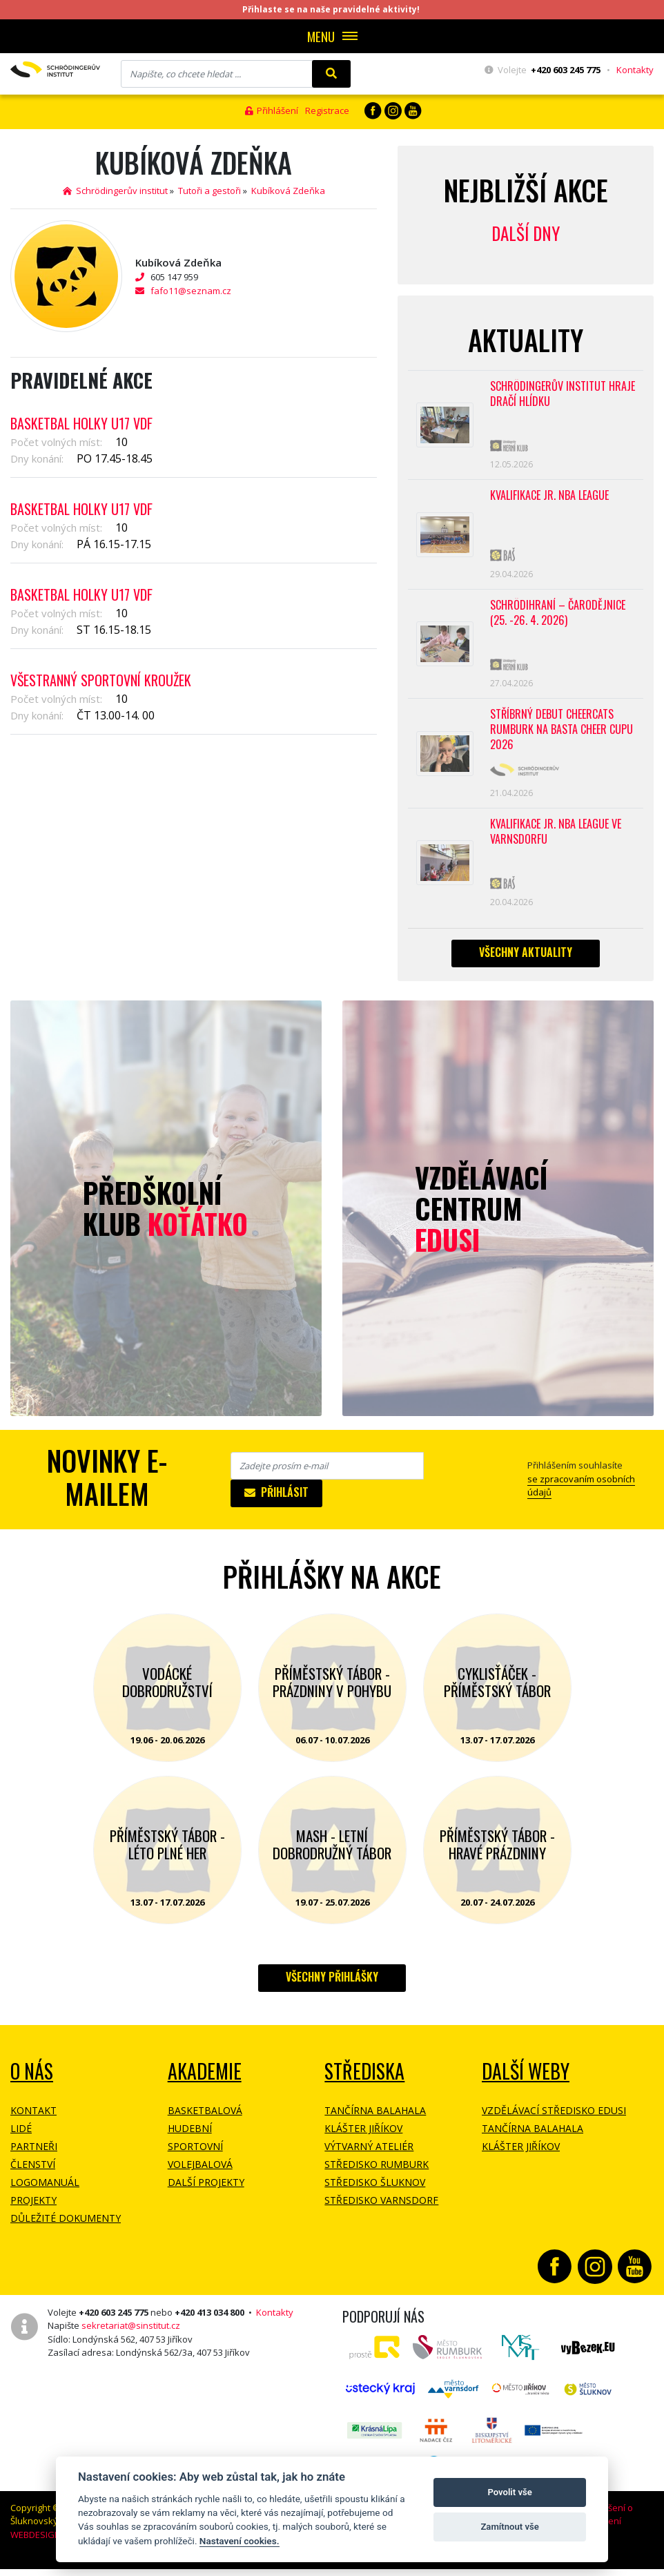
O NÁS (31, 2082)
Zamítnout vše (509, 2526)
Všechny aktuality (525, 963)
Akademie (205, 2082)
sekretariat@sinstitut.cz (130, 2336)
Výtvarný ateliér (368, 2157)
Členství (32, 2175)
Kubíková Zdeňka (288, 190)
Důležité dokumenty (65, 2229)
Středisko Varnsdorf (381, 2211)
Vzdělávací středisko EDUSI (554, 2121)
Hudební (190, 2139)
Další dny (525, 233)
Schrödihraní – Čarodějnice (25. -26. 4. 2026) (557, 617)
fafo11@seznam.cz (190, 290)
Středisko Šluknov (374, 2193)
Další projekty (206, 2193)
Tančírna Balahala (375, 2121)
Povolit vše (509, 2492)
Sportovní (195, 2157)
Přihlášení (271, 110)
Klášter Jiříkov (363, 2139)
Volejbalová (200, 2175)
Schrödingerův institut (115, 190)
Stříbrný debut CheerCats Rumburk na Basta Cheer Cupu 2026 (561, 737)
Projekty (33, 2211)
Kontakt (33, 2121)
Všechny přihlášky (332, 1987)
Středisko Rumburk (376, 2175)
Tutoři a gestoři (209, 190)
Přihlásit (276, 1503)
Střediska (364, 2082)
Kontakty (635, 70)
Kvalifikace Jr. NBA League (549, 499)
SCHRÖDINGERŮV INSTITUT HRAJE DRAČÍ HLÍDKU (562, 394)
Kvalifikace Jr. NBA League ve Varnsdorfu (555, 841)
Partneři (33, 2157)
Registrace (327, 110)
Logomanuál (44, 2193)
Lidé (21, 2139)
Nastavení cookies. (239, 2540)
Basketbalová (205, 2121)
